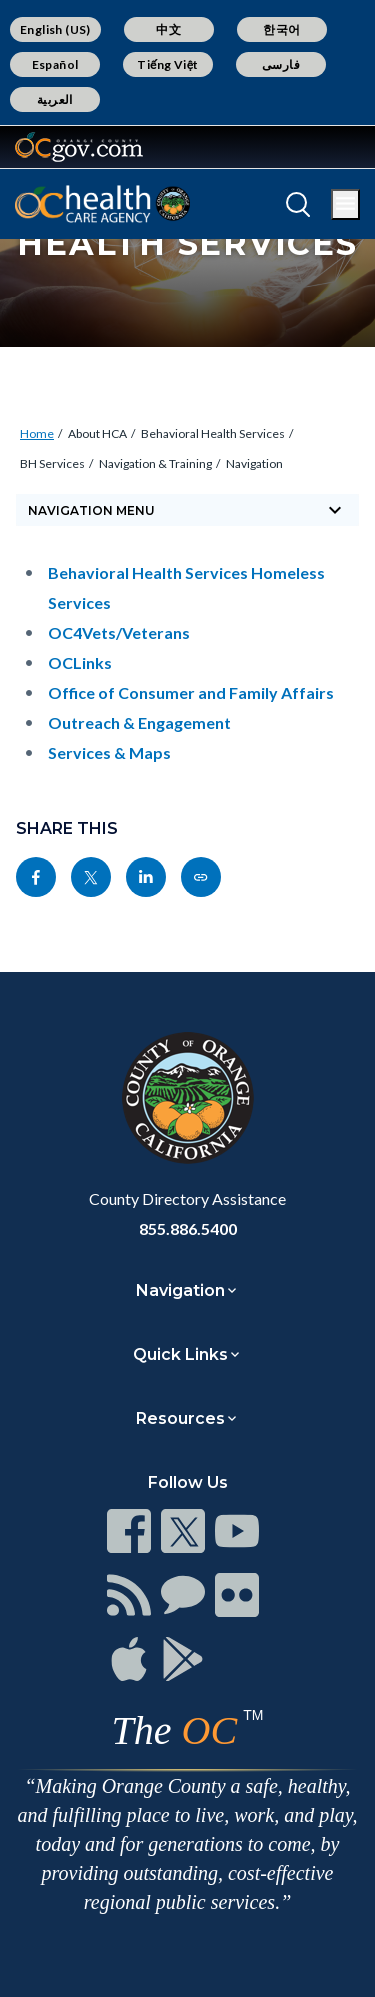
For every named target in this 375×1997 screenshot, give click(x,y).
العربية (55, 99)
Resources (180, 1418)
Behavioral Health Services (213, 433)
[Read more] (79, 147)
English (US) (55, 29)
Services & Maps (109, 752)
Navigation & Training (155, 463)
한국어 (281, 29)
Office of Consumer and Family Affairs (191, 692)
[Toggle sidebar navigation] (187, 510)
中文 (168, 29)
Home (37, 433)
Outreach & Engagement (139, 722)
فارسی (281, 64)
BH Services (52, 463)
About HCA (97, 433)
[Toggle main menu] (345, 204)
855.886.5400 (188, 1228)
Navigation (254, 463)
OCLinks (80, 662)
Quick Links (180, 1354)
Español (55, 64)
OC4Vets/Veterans (119, 632)
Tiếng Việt (168, 64)
